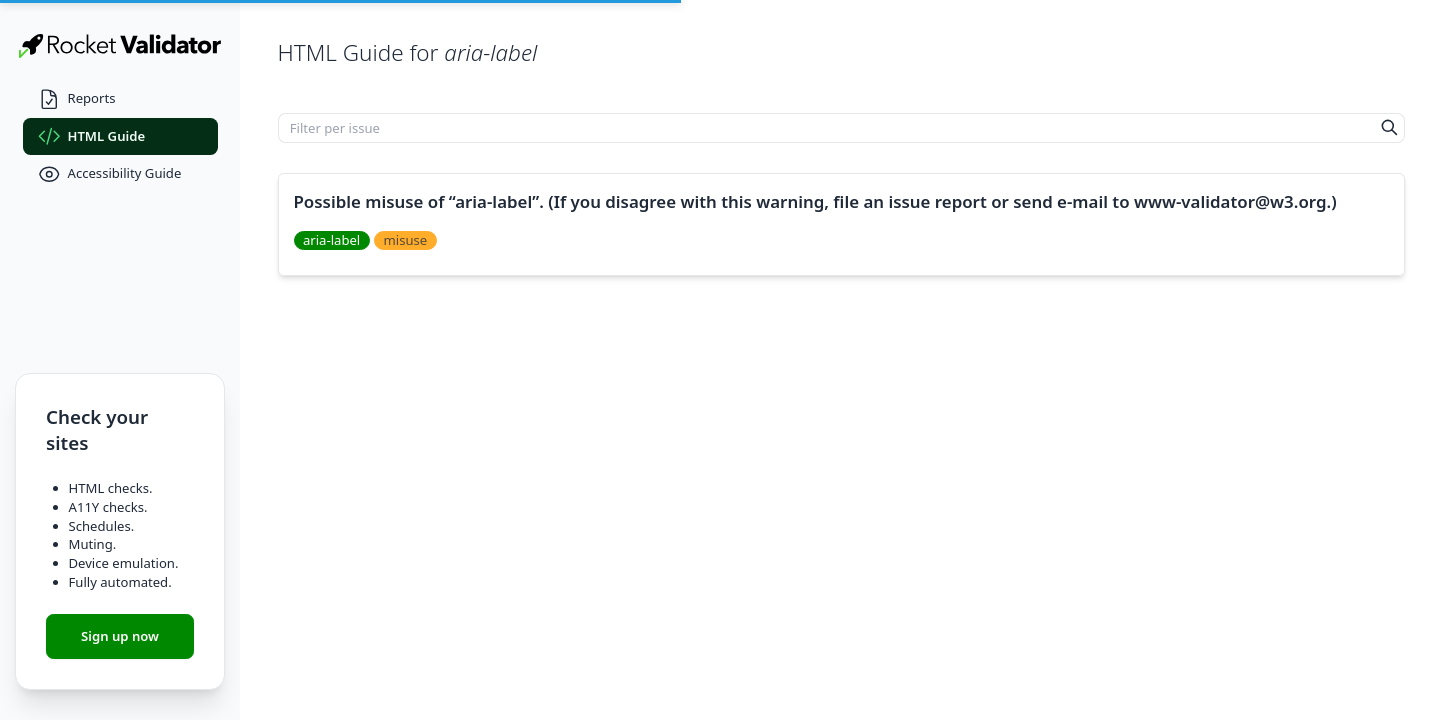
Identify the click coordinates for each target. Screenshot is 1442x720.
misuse (406, 240)
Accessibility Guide (110, 174)
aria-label (331, 240)
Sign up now (120, 636)
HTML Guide (92, 136)
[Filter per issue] (827, 128)
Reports (77, 99)
